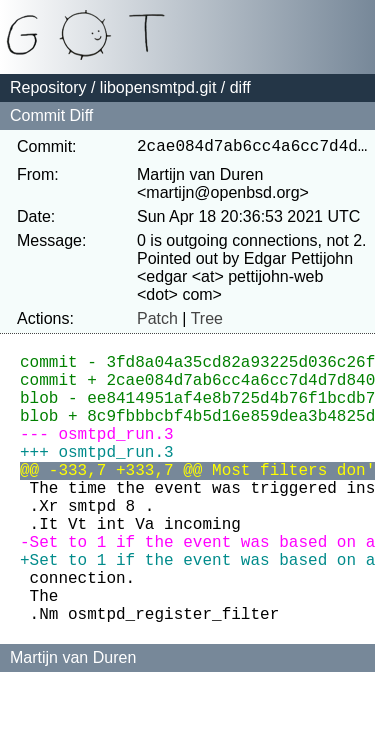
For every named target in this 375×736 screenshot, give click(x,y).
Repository (48, 87)
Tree (207, 322)
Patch (157, 322)
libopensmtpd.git (158, 87)
